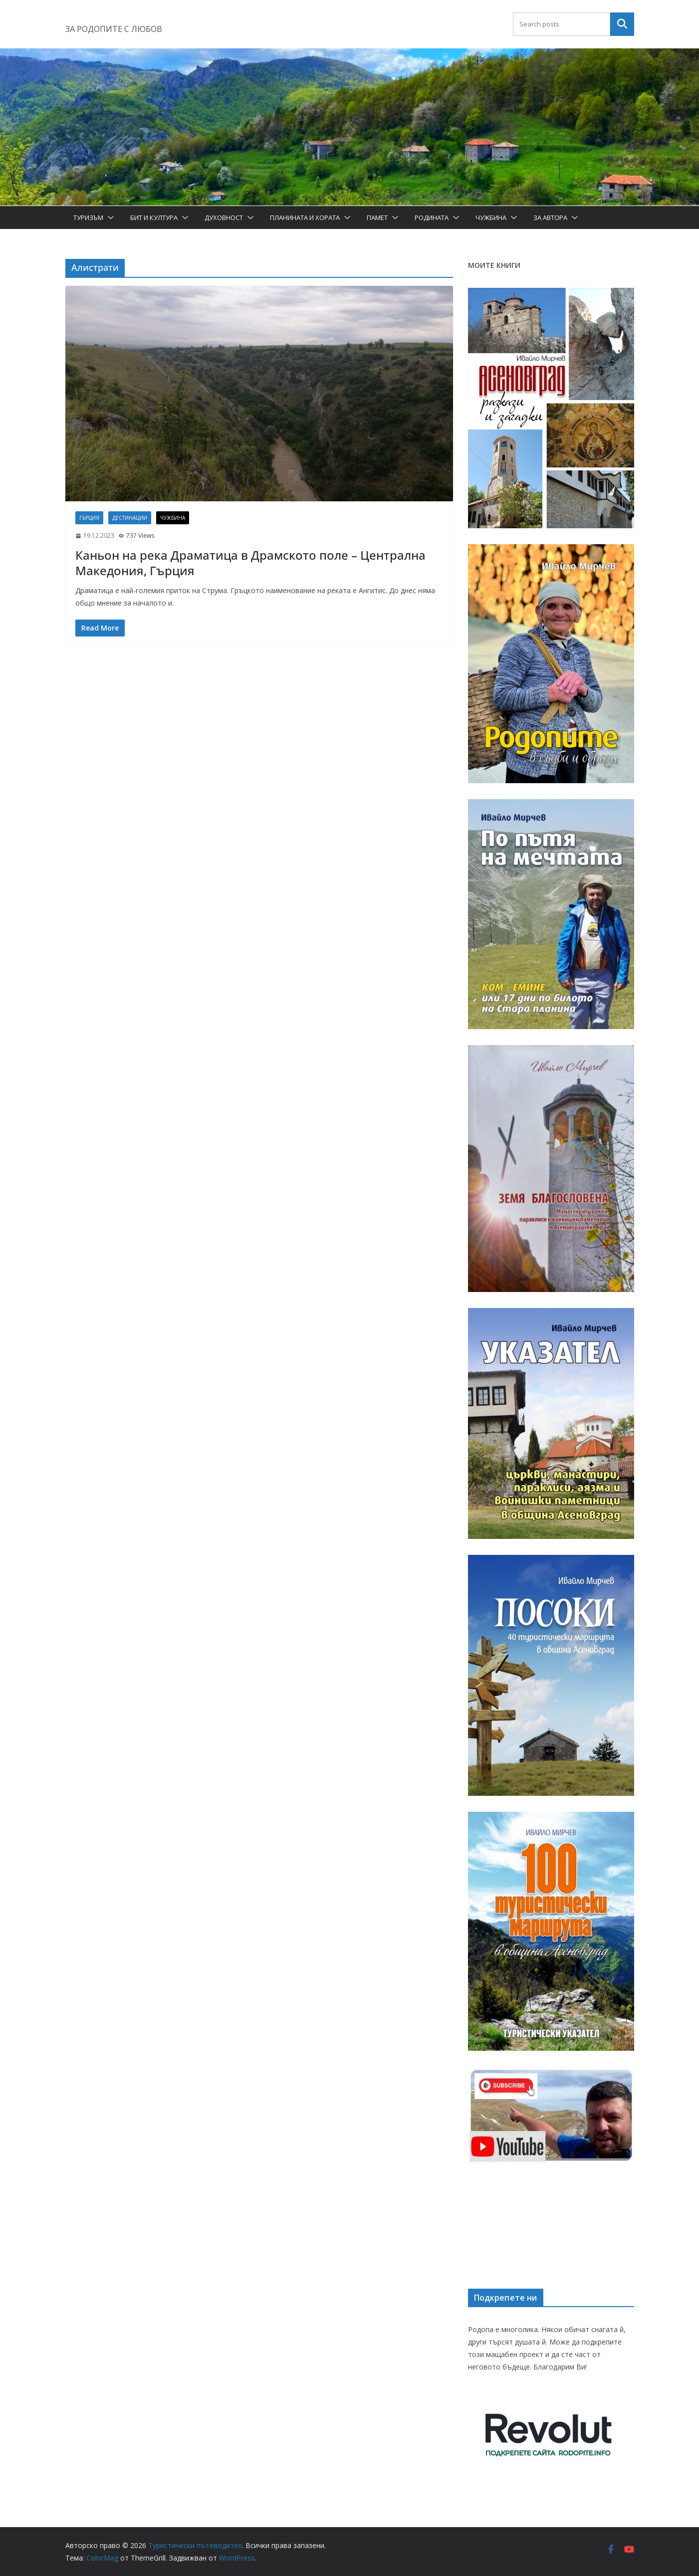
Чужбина (490, 217)
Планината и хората (305, 217)
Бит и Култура (154, 217)
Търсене (622, 23)
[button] (108, 217)
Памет (377, 217)
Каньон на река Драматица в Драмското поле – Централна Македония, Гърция (250, 563)
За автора (550, 217)
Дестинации (129, 517)
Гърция (89, 517)
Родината (432, 217)
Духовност (224, 217)
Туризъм (88, 217)
